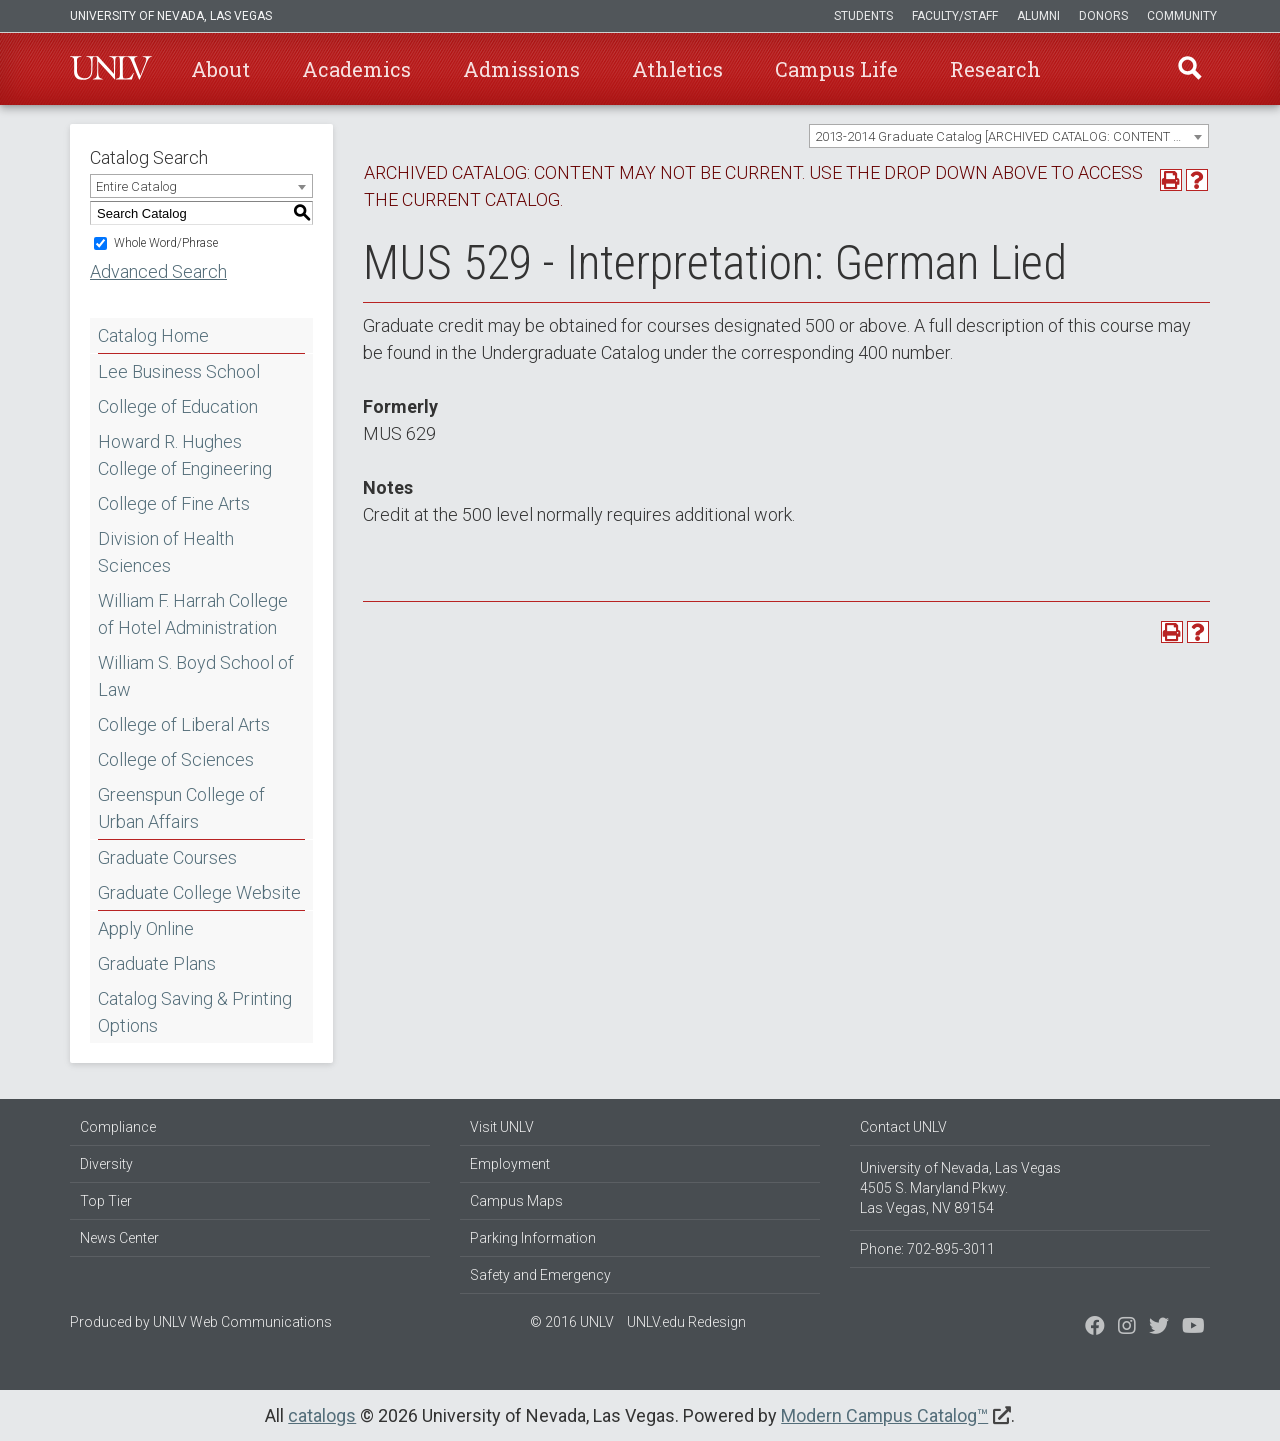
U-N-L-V (111, 69)
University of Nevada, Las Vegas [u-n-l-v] (171, 16)
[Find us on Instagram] (1159, 1328)
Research (995, 69)
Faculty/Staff (955, 16)
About (220, 69)
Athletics (677, 69)
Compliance (118, 1127)
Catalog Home (153, 335)
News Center (119, 1238)
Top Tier (106, 1201)
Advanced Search (158, 271)
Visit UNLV (502, 1127)
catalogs (322, 1415)
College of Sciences (176, 759)
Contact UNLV (903, 1127)
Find (1189, 69)
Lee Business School (179, 371)
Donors (1103, 16)
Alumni (1038, 16)
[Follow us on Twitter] (1127, 1328)
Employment (510, 1164)
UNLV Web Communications (242, 1322)
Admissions (521, 69)
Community (1182, 16)
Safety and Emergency (540, 1275)
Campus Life (836, 69)
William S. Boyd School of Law (196, 676)
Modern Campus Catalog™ (884, 1415)
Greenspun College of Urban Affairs (181, 808)
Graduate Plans (157, 963)
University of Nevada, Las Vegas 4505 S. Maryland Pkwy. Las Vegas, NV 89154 (960, 1188)
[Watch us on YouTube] (1193, 1328)
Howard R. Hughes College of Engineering (185, 455)
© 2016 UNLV (572, 1322)
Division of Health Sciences (166, 552)
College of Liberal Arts (184, 724)
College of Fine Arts (174, 503)
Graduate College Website (199, 892)
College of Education (178, 406)
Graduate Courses (167, 857)
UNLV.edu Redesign (686, 1322)
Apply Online (146, 928)
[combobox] (1009, 136)
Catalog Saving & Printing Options (195, 1012)
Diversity (106, 1164)
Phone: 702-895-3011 (927, 1249)
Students (863, 16)
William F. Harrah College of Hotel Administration (193, 614)
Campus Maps (516, 1201)
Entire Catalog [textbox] (136, 186)
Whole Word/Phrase (166, 243)
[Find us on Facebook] (1095, 1328)
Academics (356, 69)
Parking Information (533, 1238)
